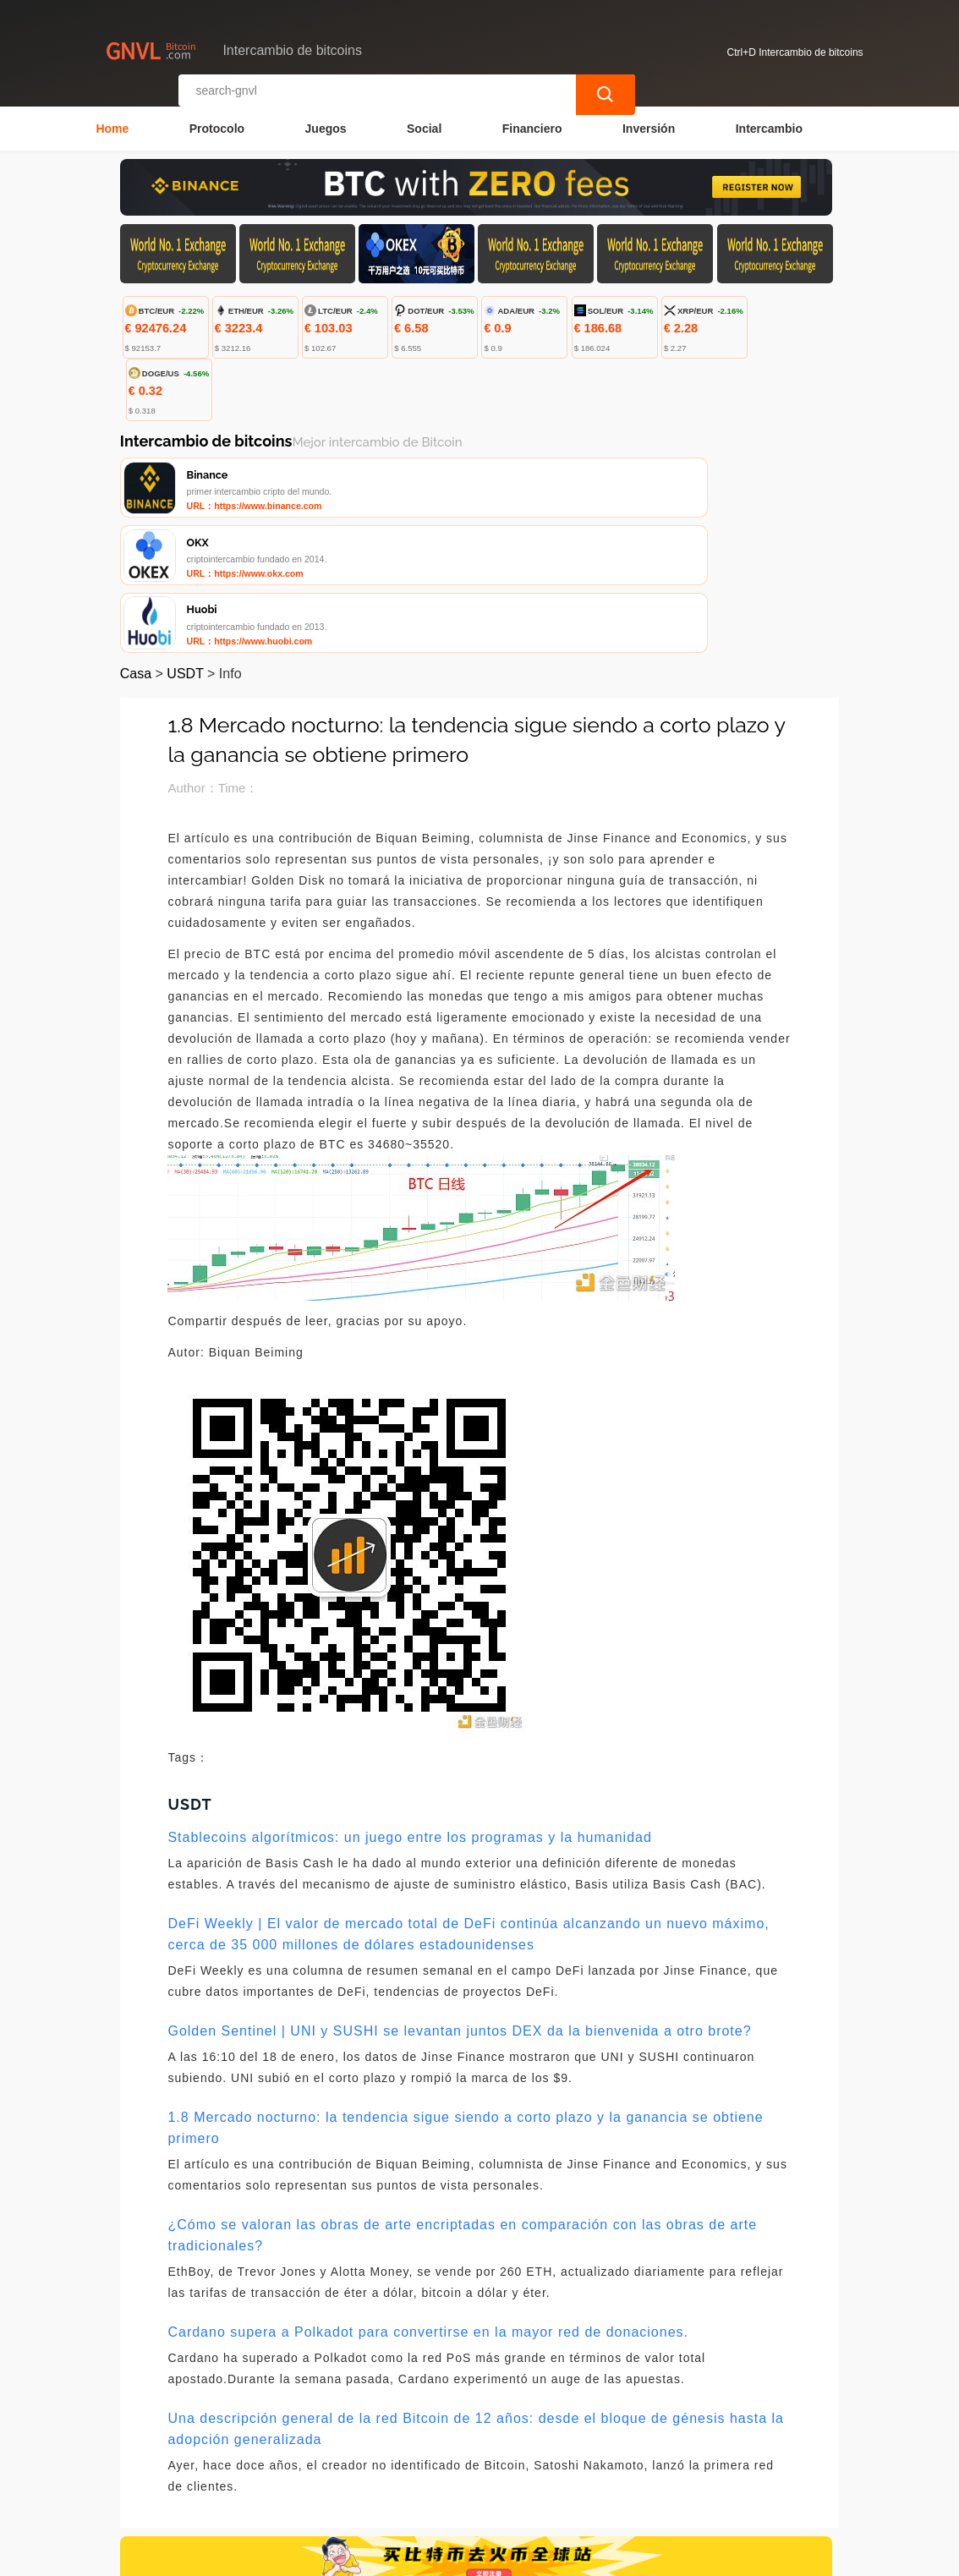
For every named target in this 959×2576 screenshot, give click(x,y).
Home (112, 123)
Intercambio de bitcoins (420, 2556)
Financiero (532, 123)
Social (424, 123)
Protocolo (216, 123)
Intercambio (769, 123)
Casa (135, 544)
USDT (185, 544)
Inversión (648, 123)
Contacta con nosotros (341, 2476)
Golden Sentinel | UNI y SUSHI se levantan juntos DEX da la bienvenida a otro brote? (459, 1901)
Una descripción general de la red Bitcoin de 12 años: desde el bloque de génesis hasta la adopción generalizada (475, 2299)
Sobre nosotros (476, 2476)
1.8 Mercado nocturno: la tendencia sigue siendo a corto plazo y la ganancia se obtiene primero (465, 1998)
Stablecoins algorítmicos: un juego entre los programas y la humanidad (409, 1708)
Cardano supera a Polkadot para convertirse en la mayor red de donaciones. (427, 2202)
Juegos (326, 123)
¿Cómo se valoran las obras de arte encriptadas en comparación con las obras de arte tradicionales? (462, 2106)
